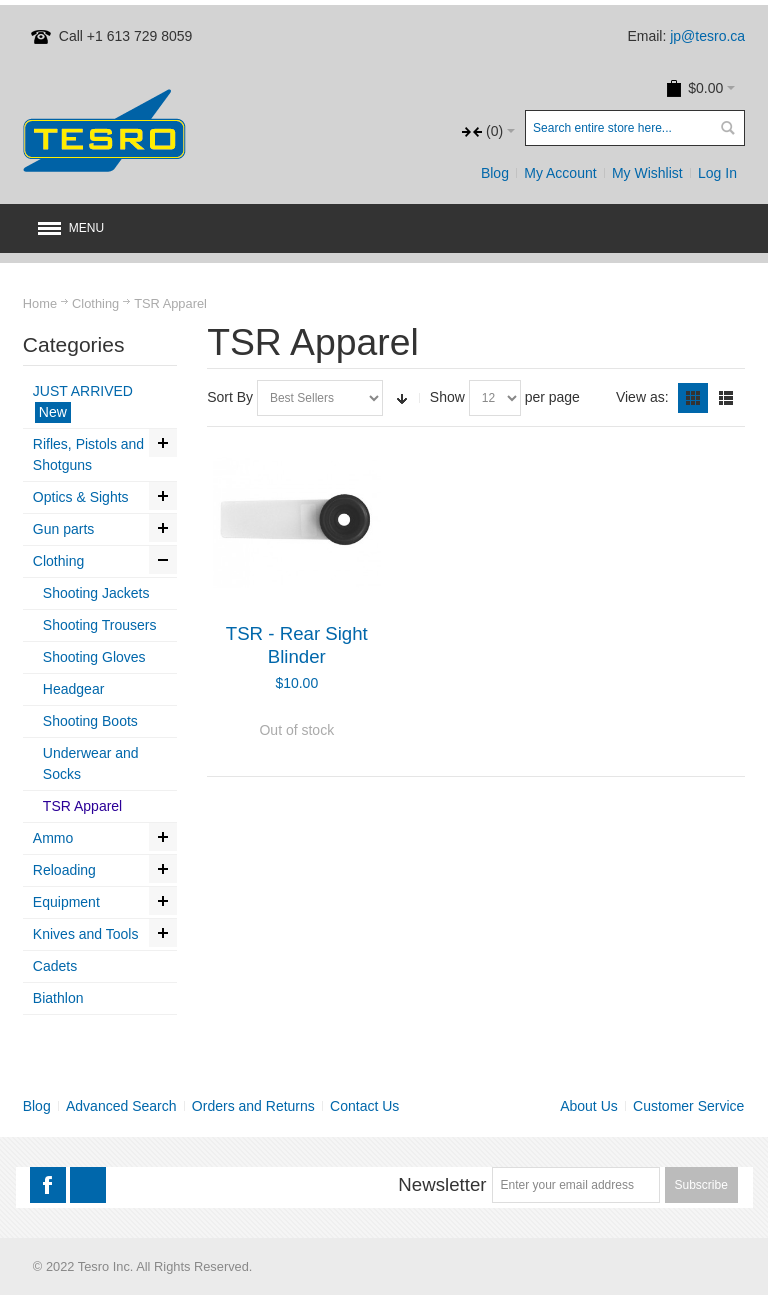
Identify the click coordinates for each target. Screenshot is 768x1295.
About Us (589, 1106)
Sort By (230, 397)
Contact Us (364, 1106)
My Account (560, 173)
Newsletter (442, 1184)
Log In (717, 173)
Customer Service (688, 1106)
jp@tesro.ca (707, 36)
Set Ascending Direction (402, 398)
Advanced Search (121, 1106)
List (726, 398)
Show (447, 397)
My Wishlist (647, 173)
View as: (642, 397)
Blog (495, 173)
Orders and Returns (253, 1106)
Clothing (95, 303)
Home (40, 303)
